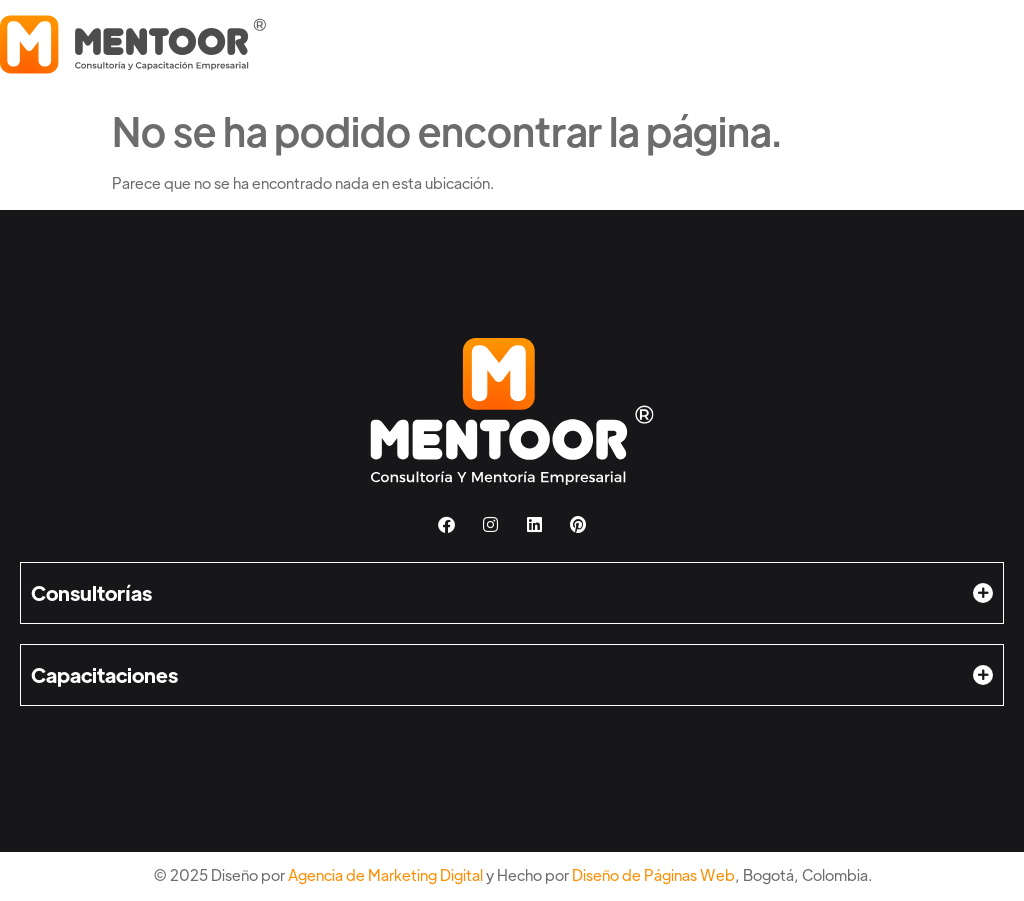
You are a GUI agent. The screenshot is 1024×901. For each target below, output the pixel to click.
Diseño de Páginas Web (653, 874)
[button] (512, 593)
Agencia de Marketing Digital (385, 874)
